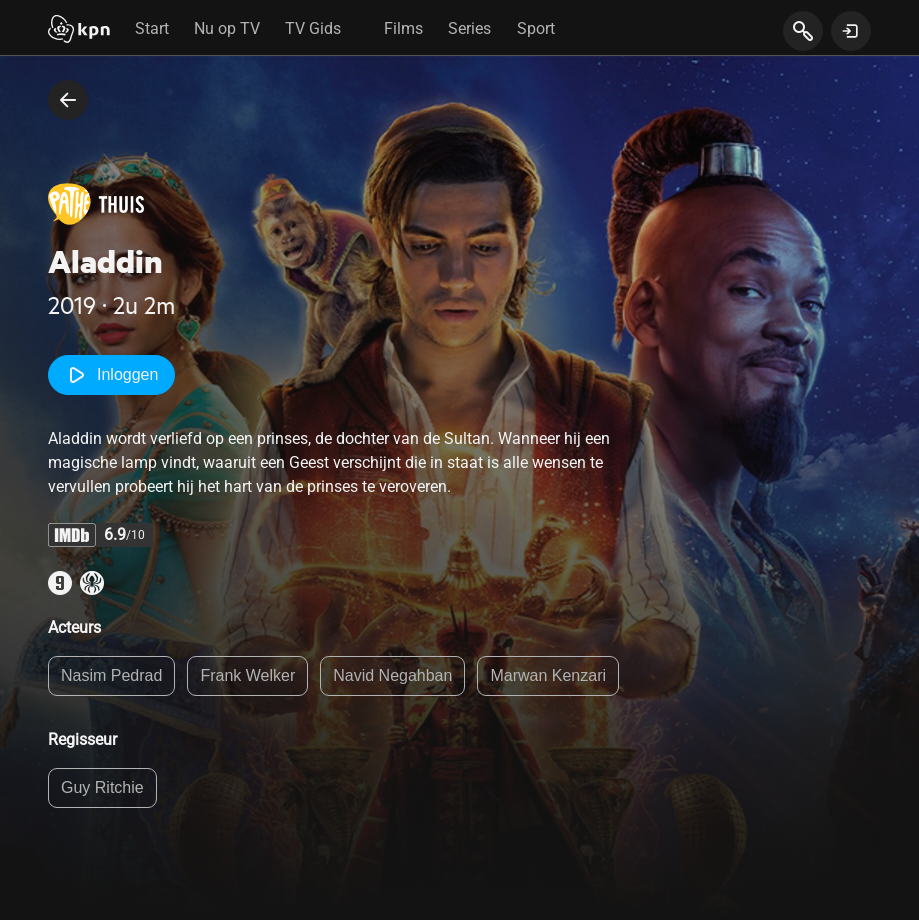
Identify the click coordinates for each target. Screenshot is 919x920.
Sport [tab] (536, 28)
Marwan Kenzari (548, 675)
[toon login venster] (851, 31)
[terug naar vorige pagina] (68, 100)
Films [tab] (403, 28)
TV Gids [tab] (313, 28)
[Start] (79, 31)
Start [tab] (152, 28)
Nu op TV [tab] (227, 28)
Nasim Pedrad (111, 675)
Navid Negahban (392, 675)
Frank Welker (247, 675)
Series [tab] (469, 28)
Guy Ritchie (102, 787)
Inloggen (111, 375)
